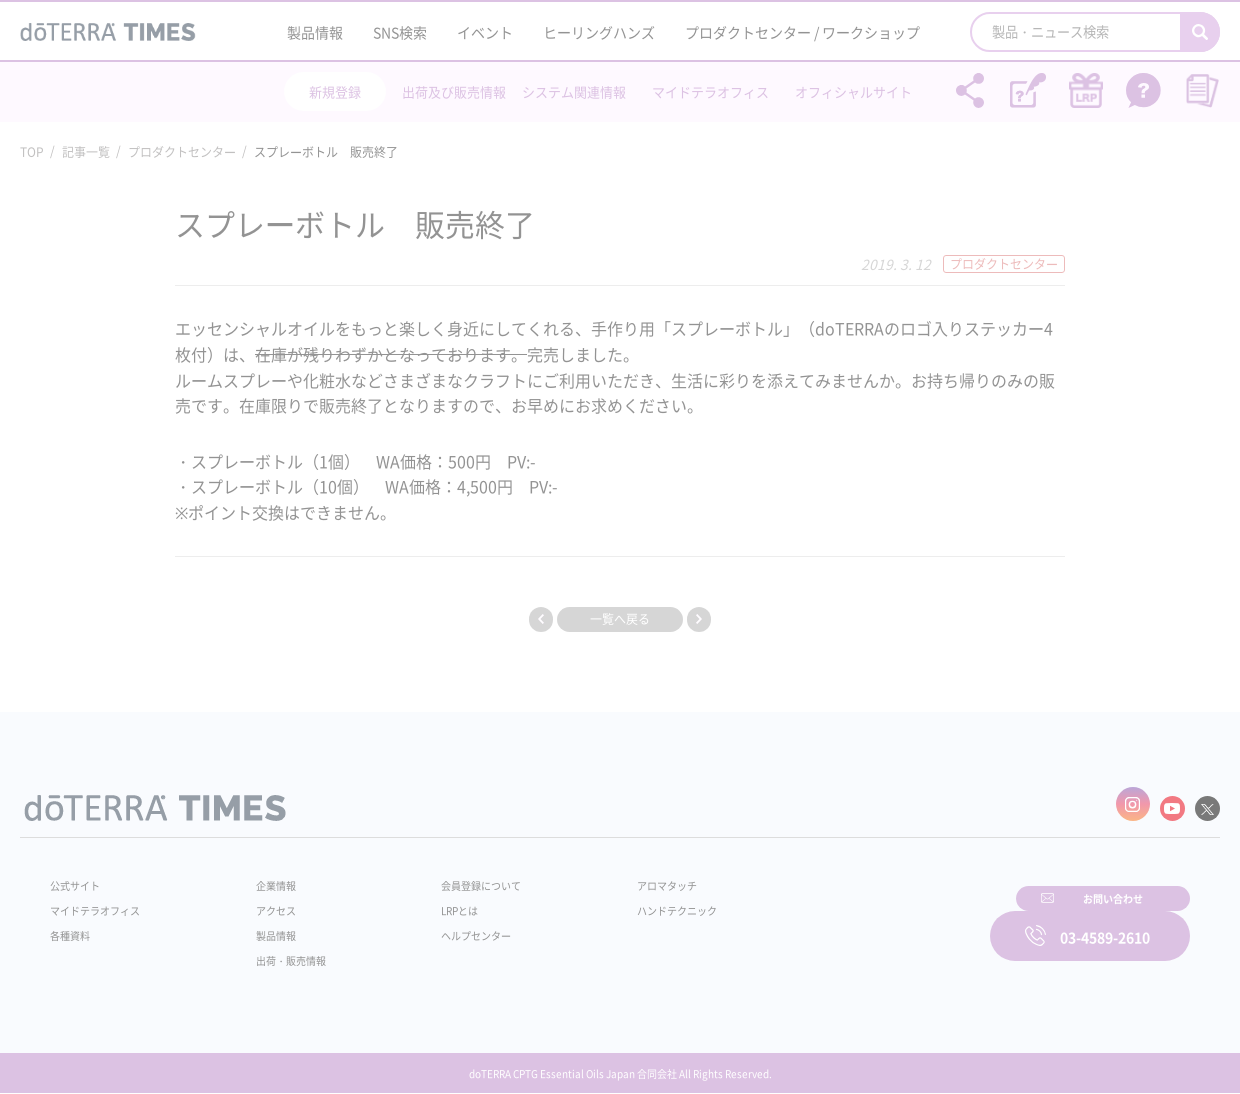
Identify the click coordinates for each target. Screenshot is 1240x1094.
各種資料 (74, 926)
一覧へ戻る (620, 619)
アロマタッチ (617, 876)
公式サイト (80, 876)
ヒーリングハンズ (599, 32)
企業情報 (263, 876)
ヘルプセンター (446, 926)
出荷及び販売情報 (454, 91)
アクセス (263, 901)
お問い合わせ (875, 923)
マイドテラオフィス (710, 91)
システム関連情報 (574, 91)
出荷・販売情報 (281, 951)
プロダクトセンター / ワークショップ (802, 32)
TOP (32, 152)
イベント (485, 32)
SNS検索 (400, 32)
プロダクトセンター (182, 152)
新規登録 (335, 91)
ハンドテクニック (629, 901)
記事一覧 (86, 152)
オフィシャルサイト (853, 91)
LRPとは (427, 901)
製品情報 (315, 32)
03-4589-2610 (1105, 923)
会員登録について (452, 876)
